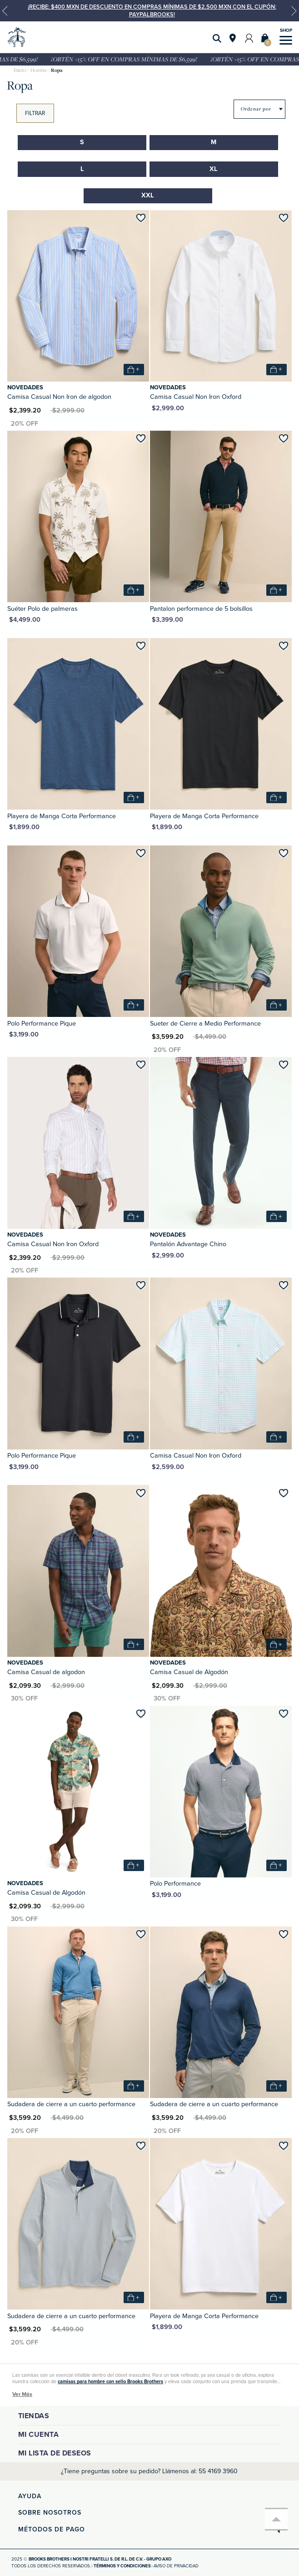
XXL (147, 195)
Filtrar (35, 113)
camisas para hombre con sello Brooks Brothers (110, 2382)
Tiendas (34, 2415)
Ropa (56, 70)
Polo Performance (175, 1883)
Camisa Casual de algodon (46, 1672)
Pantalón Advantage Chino (188, 1244)
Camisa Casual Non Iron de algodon (59, 397)
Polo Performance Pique (41, 1023)
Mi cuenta (38, 2434)
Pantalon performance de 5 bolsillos (201, 609)
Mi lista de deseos (54, 2453)
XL (213, 169)
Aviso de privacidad (176, 2566)
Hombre (38, 70)
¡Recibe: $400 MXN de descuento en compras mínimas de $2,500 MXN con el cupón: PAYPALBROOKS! (152, 10)
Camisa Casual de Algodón (189, 1672)
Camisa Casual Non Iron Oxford (195, 397)
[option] (149, 10)
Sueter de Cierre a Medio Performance (205, 1023)
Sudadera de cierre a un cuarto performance (71, 2104)
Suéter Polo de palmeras (42, 609)
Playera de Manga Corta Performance (61, 816)
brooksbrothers (20, 70)
